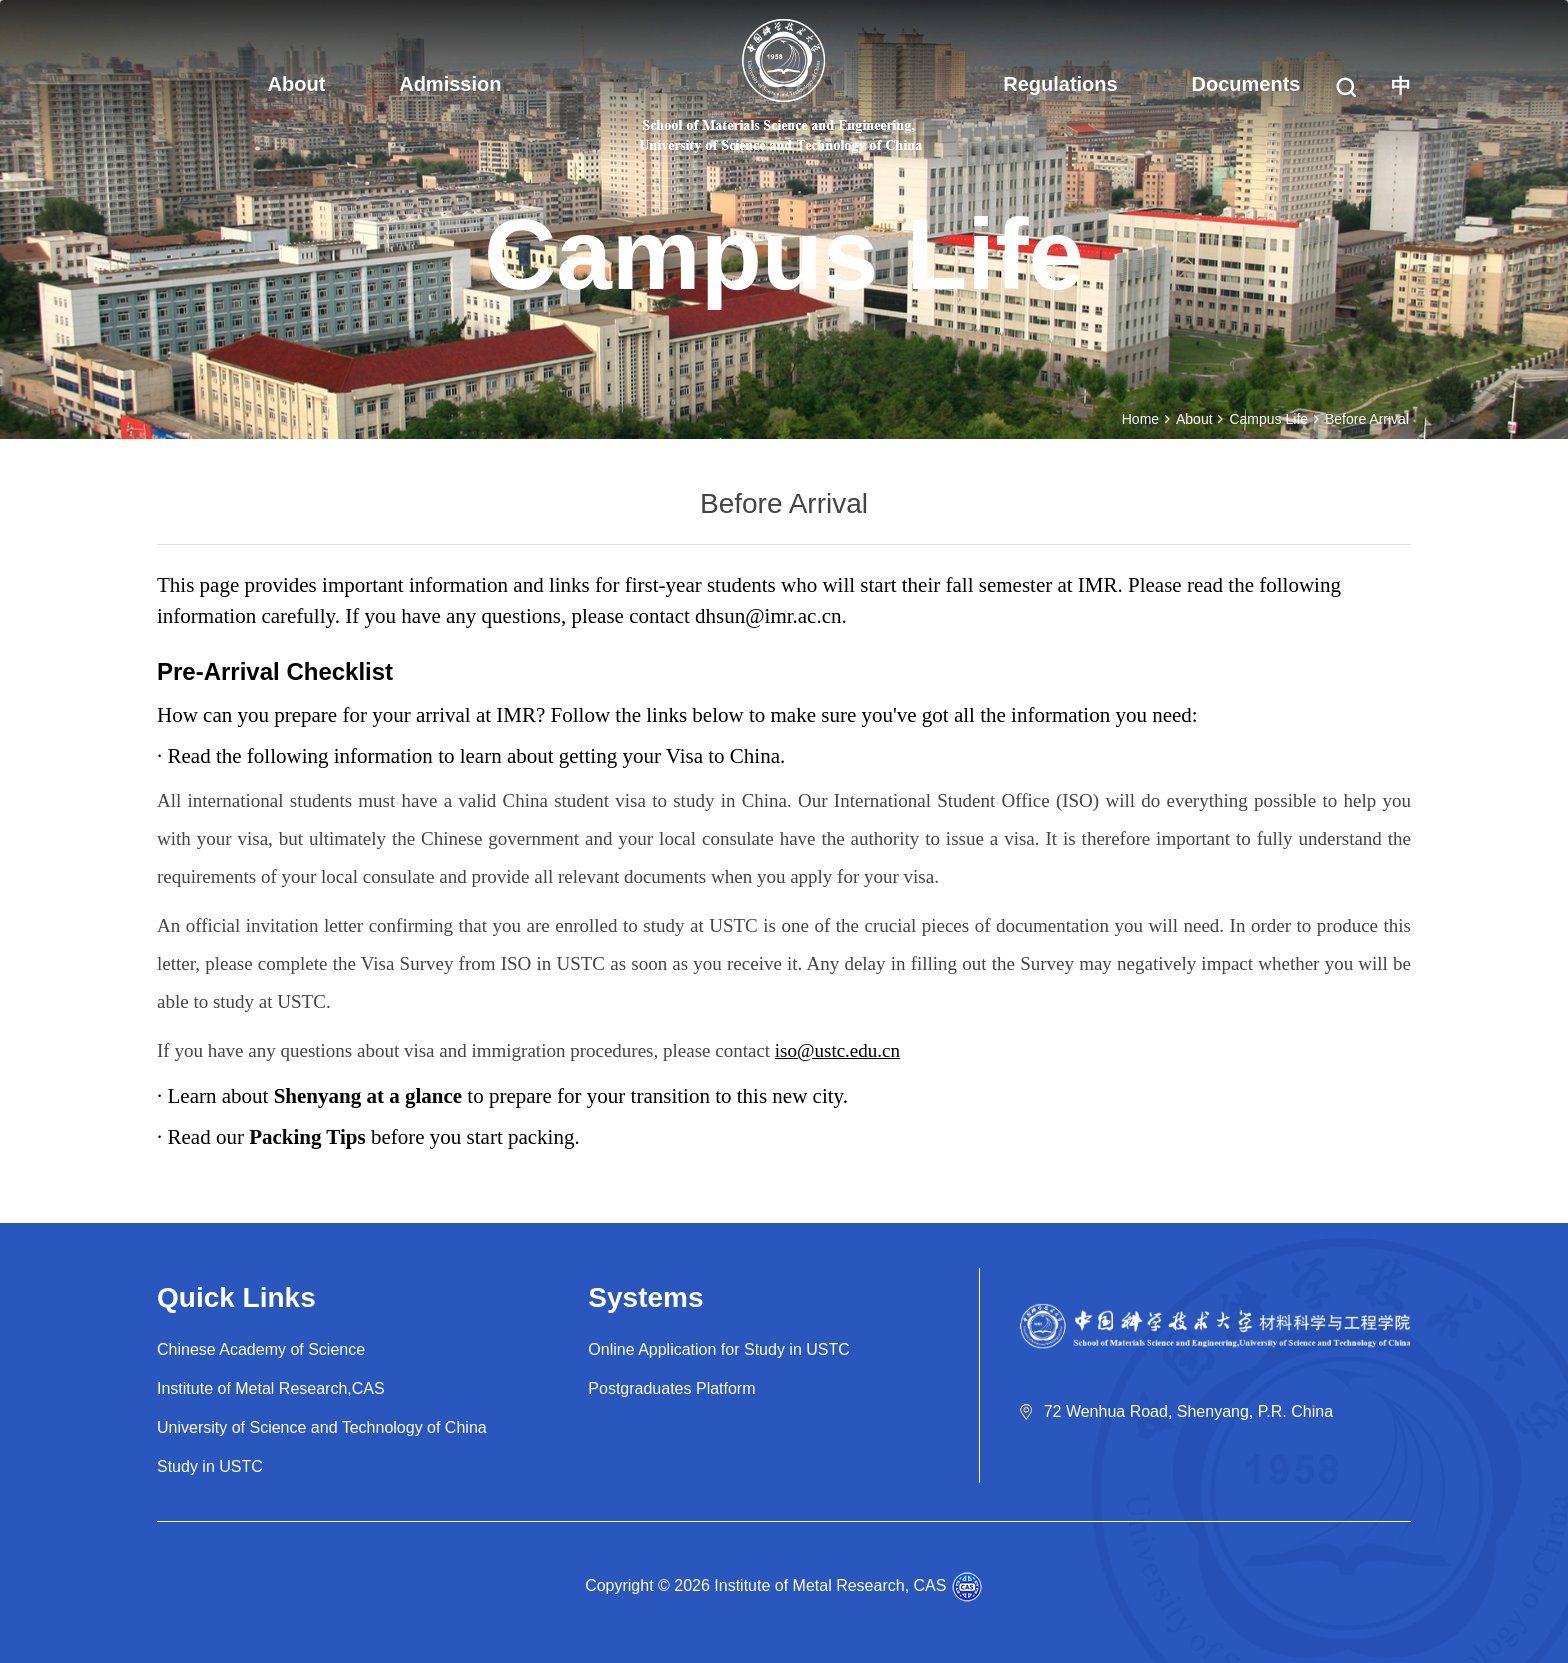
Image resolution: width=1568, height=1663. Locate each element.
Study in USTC (210, 1466)
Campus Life (1268, 419)
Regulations (1060, 84)
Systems (645, 1297)
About (297, 84)
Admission (450, 84)
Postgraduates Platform (671, 1388)
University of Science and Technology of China (322, 1427)
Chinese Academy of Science (261, 1349)
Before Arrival (1367, 419)
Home (1140, 419)
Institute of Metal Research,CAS (271, 1388)
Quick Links (236, 1297)
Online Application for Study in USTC (718, 1349)
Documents (1246, 84)
